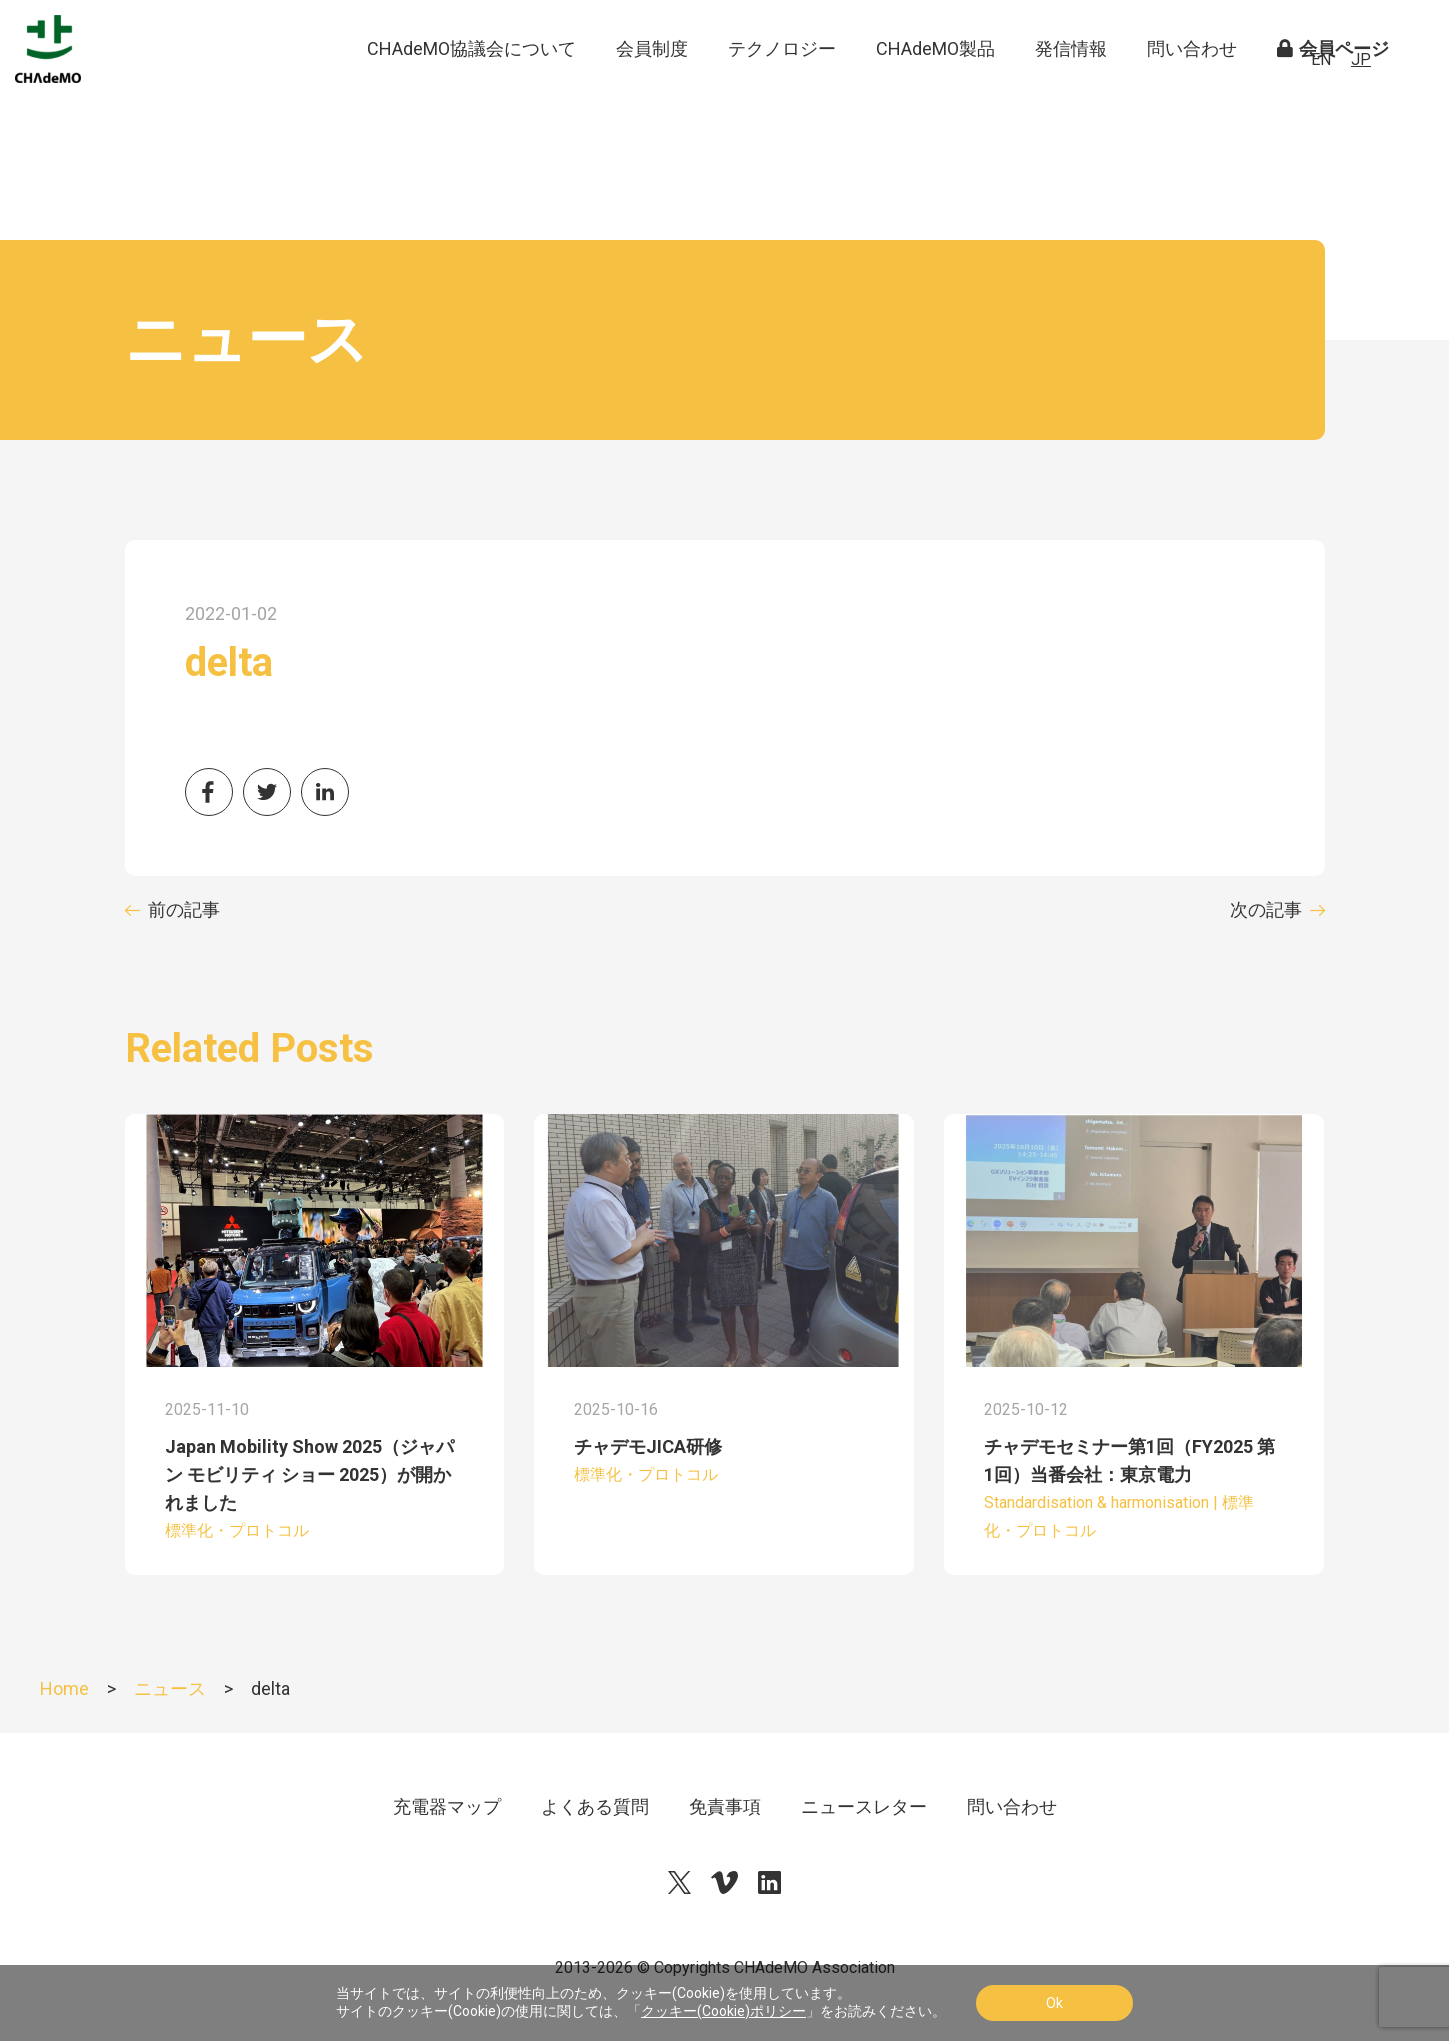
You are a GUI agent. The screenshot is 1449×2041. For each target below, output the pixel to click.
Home (64, 1688)
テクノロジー (782, 89)
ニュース (170, 1688)
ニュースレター (864, 1806)
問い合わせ (1192, 89)
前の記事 (184, 909)
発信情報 (1071, 89)
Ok (1054, 2003)
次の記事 (1266, 909)
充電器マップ (447, 1806)
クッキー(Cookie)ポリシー (723, 2011)
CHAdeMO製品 (935, 89)
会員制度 (652, 89)
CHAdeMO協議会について (471, 89)
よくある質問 (595, 1806)
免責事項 (725, 1806)
